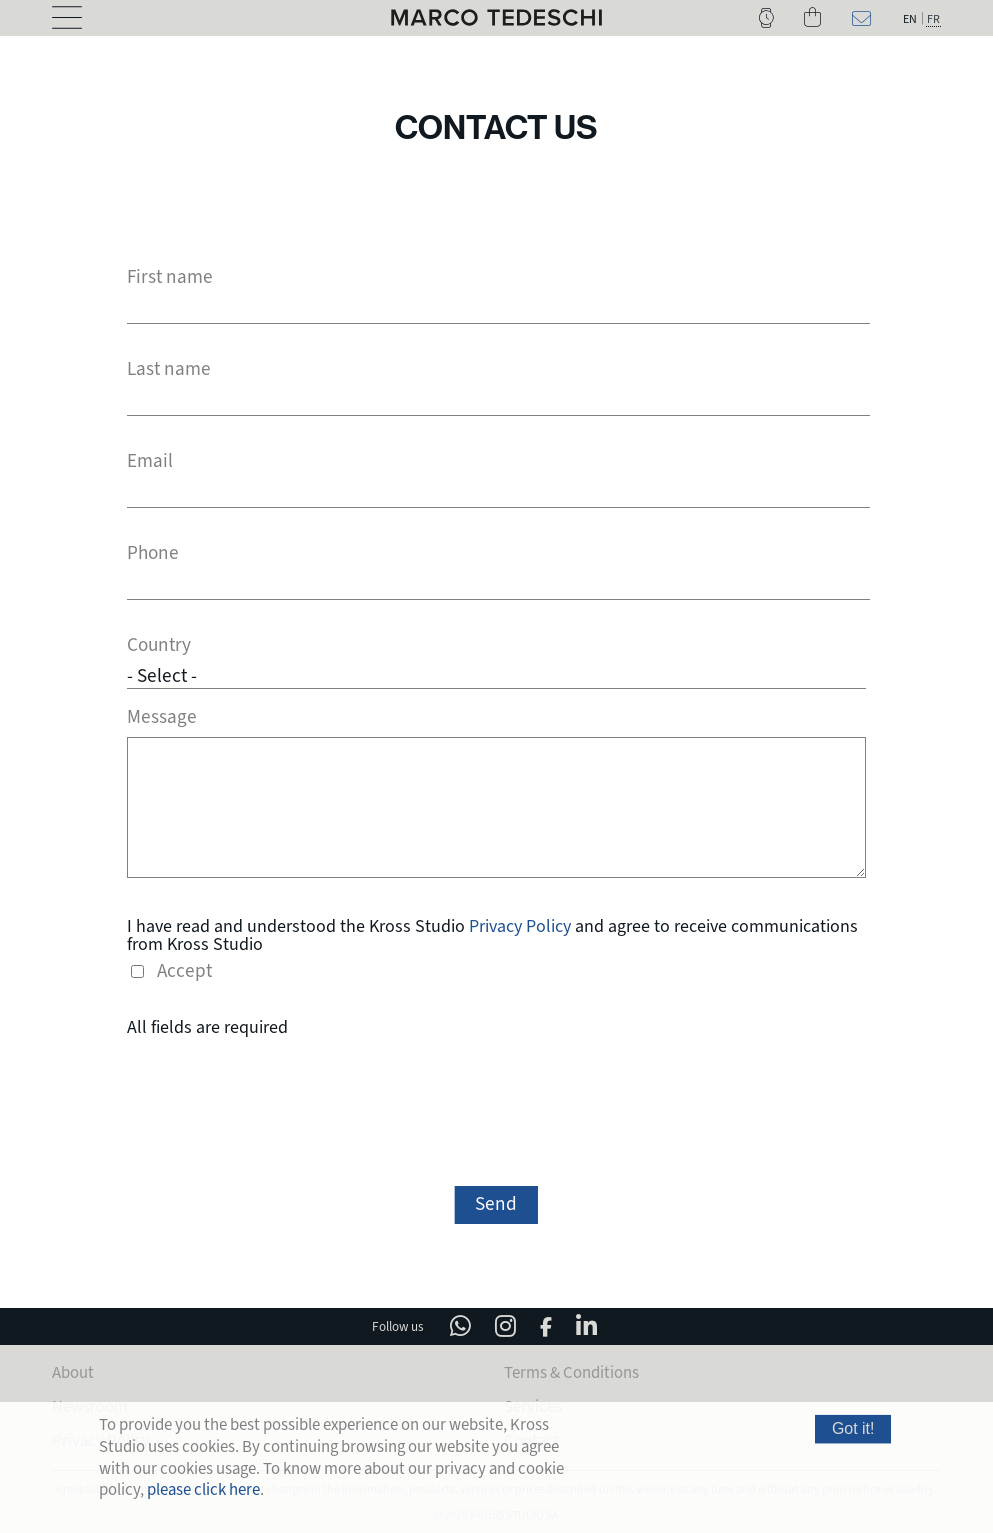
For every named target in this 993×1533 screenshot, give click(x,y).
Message (162, 714)
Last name (169, 369)
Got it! (853, 1428)
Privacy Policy (520, 923)
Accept (184, 968)
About (73, 1370)
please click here (203, 1489)
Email (150, 461)
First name (170, 277)
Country (159, 645)
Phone (153, 553)
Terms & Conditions (571, 1370)
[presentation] (496, 1108)
